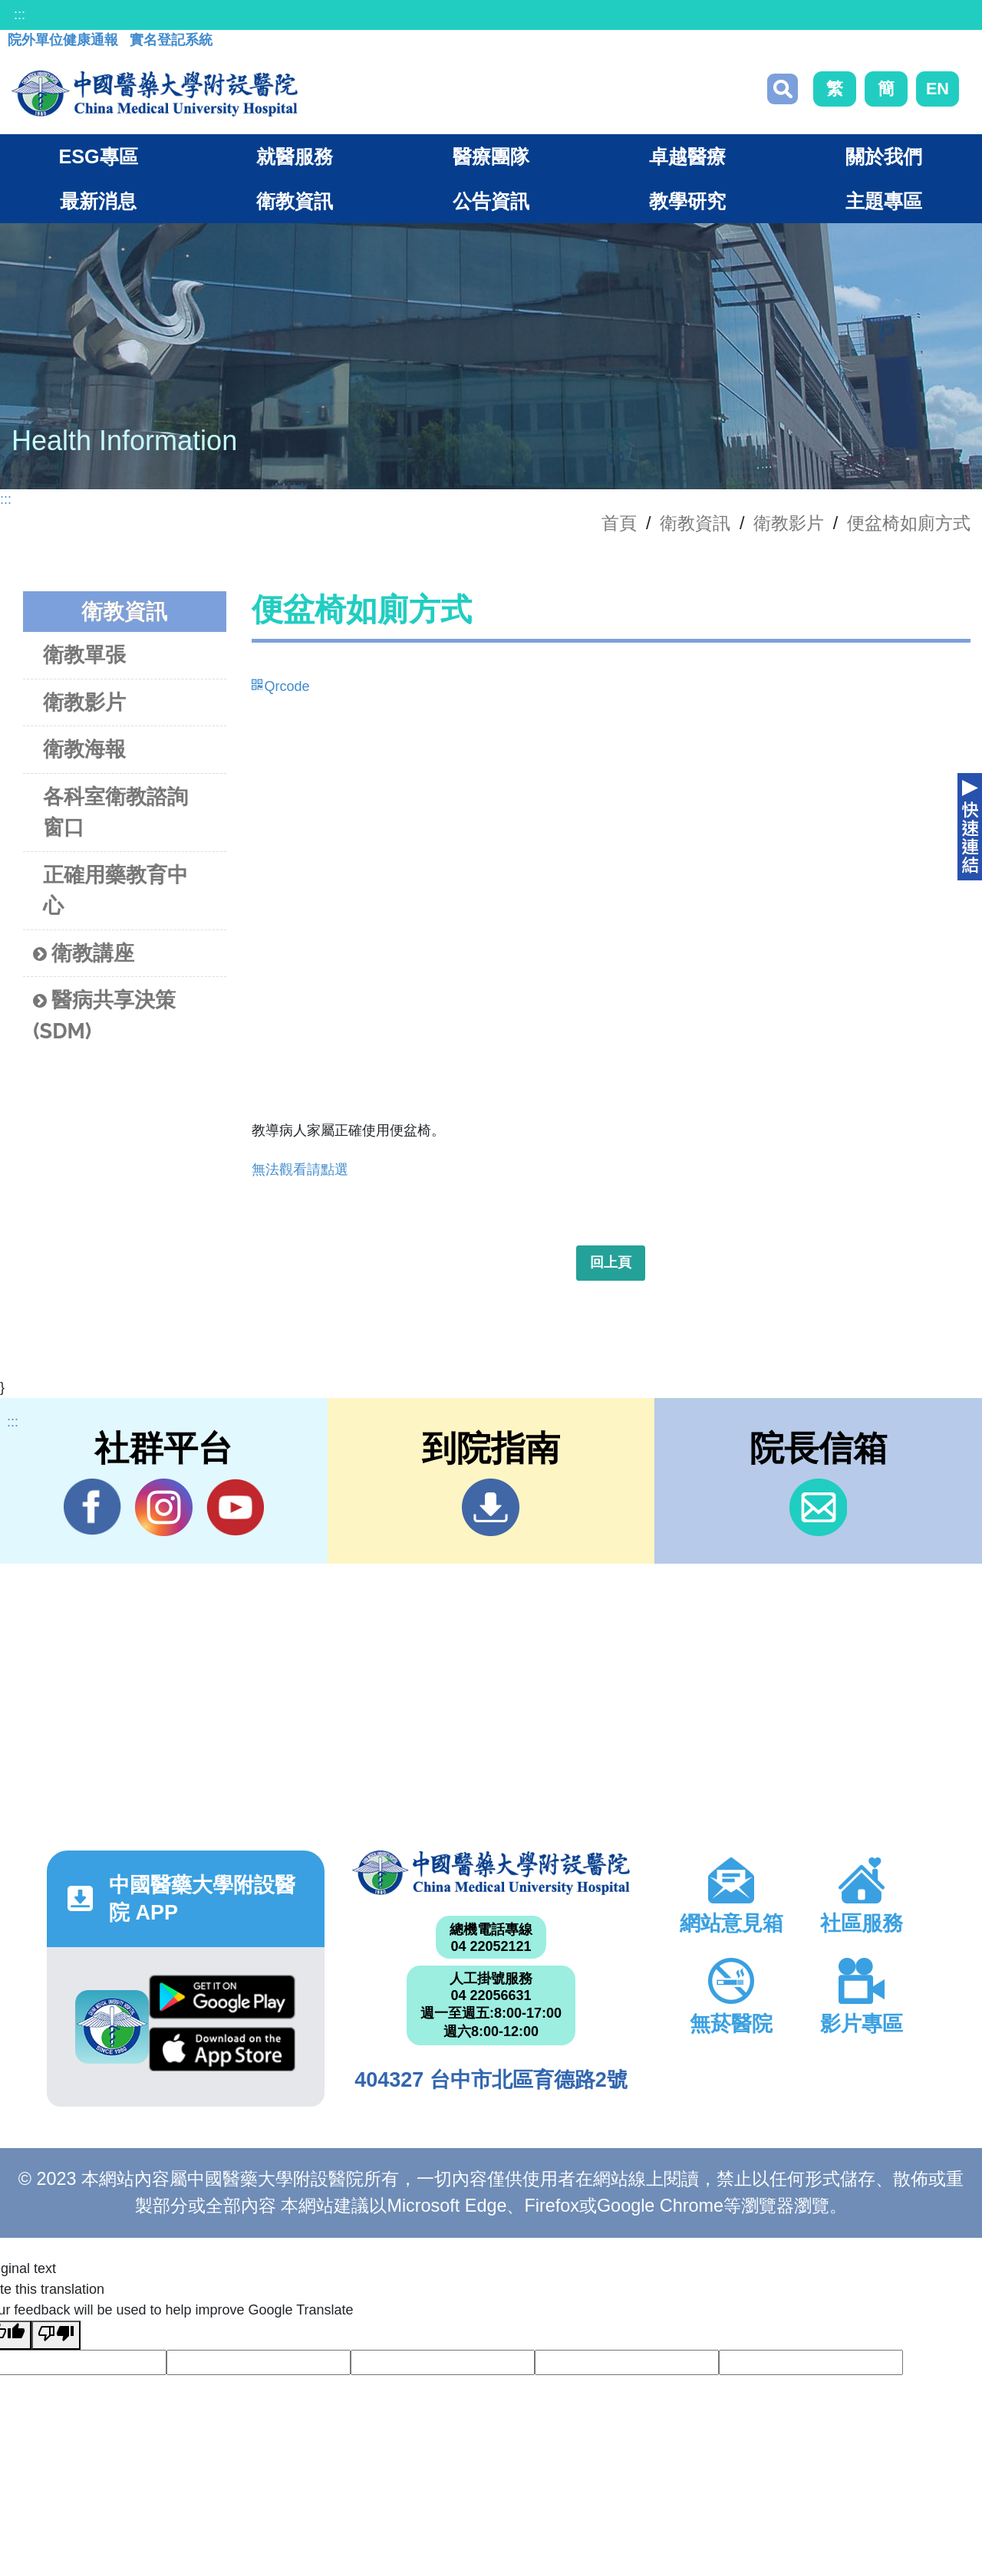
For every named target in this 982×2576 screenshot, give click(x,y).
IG (164, 1507)
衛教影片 (788, 523)
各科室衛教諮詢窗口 (115, 812)
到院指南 (490, 1507)
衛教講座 (83, 953)
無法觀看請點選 (300, 1169)
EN (937, 88)
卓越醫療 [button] (687, 156)
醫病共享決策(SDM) (104, 1015)
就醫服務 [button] (294, 156)
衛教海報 (84, 749)
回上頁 (610, 1262)
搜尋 (782, 89)
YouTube (235, 1507)
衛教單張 (84, 654)
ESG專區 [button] (97, 156)
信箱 (818, 1507)
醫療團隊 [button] (491, 156)
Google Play (222, 1997)
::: (19, 14)
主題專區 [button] (883, 201)
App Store (222, 2049)
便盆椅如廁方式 (908, 523)
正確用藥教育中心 (115, 890)
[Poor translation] (56, 2335)
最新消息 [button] (98, 201)
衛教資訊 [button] (294, 201)
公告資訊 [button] (491, 201)
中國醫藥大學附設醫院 (491, 1873)
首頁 (619, 523)
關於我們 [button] (883, 156)
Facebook (92, 1507)
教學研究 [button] (687, 201)
